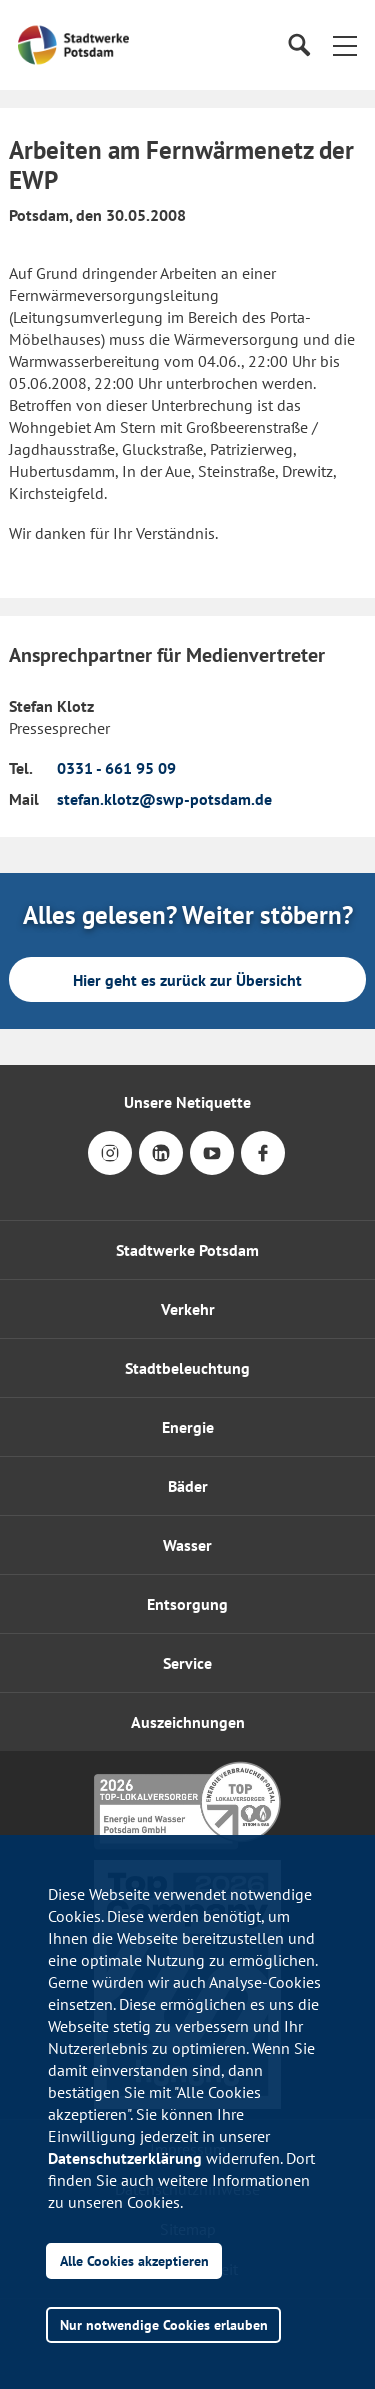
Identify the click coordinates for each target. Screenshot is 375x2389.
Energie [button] (188, 1427)
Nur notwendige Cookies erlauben (164, 2324)
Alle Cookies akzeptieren (134, 2260)
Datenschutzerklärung (125, 2158)
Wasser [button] (187, 1545)
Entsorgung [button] (187, 1604)
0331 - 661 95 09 (116, 768)
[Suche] (298, 45)
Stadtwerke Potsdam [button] (187, 1250)
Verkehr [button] (188, 1309)
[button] (345, 45)
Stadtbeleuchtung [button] (187, 1368)
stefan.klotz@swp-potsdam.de (164, 799)
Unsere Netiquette (187, 1102)
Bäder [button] (188, 1486)
